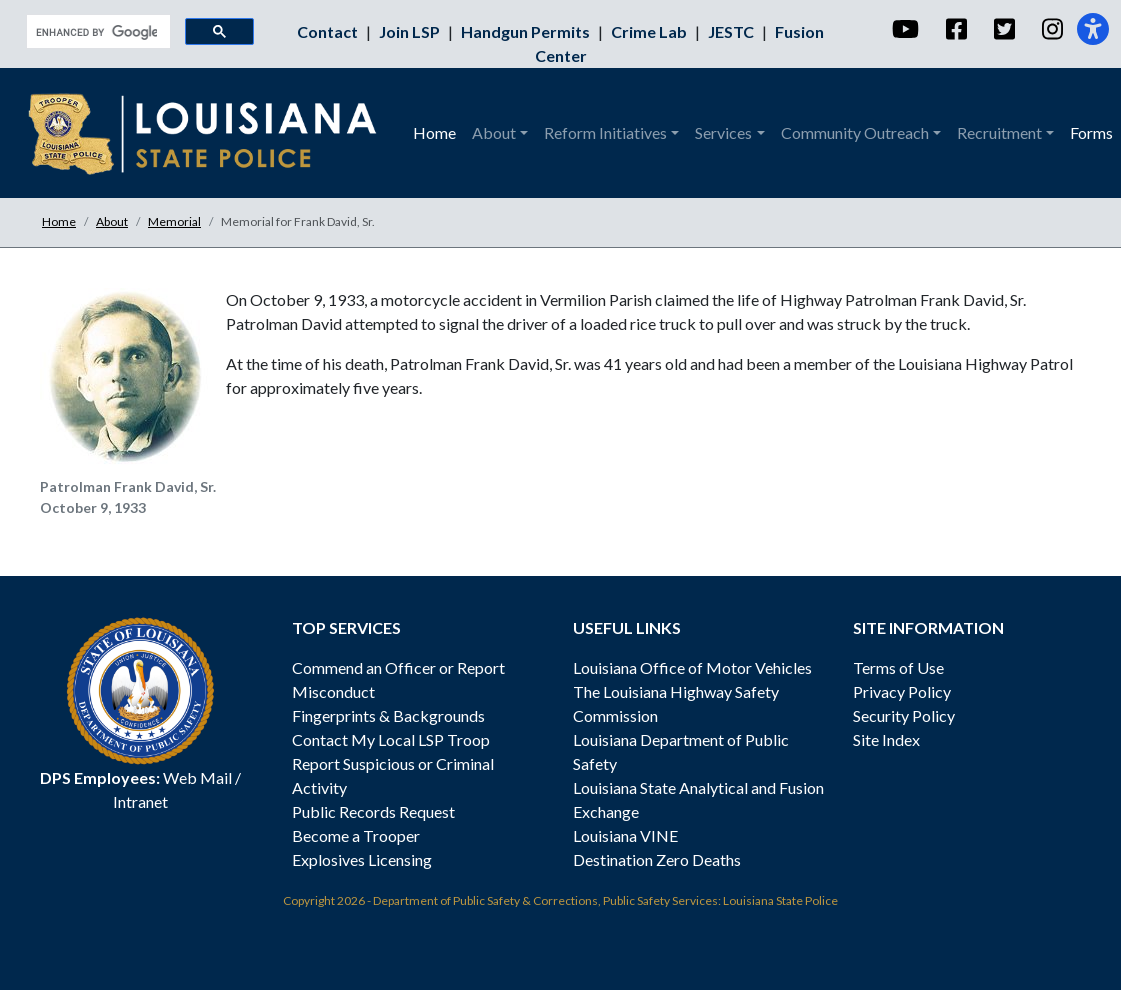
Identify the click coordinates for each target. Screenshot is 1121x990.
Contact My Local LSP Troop (391, 739)
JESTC (732, 31)
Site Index (886, 739)
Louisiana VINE (625, 835)
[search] (96, 32)
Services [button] (723, 132)
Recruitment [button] (999, 132)
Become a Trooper (356, 835)
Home (434, 132)
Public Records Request (373, 811)
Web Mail (197, 777)
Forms (1091, 132)
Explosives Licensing (362, 859)
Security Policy (904, 715)
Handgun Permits (527, 31)
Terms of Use (898, 667)
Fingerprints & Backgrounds (388, 715)
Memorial (174, 221)
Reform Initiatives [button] (605, 132)
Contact (329, 31)
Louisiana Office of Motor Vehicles (692, 667)
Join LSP (411, 31)
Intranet (140, 801)
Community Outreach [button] (855, 132)
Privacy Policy (902, 691)
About (112, 221)
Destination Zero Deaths (657, 859)
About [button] (494, 132)
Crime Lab (650, 31)
